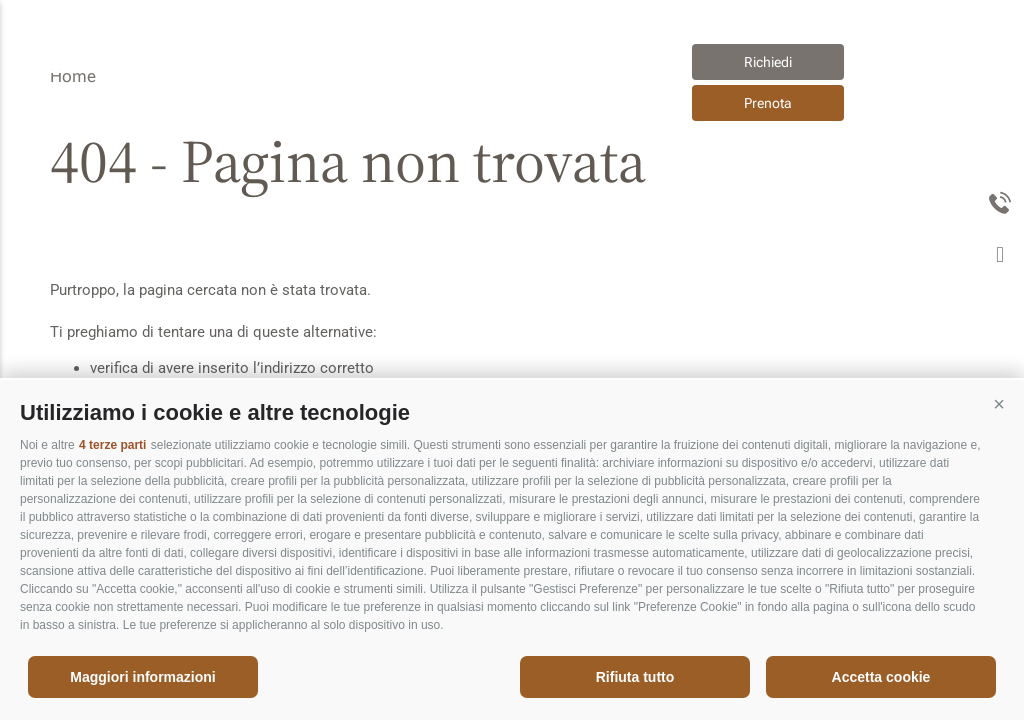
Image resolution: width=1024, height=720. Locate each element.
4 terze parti (112, 445)
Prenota (768, 103)
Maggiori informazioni (142, 677)
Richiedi (768, 62)
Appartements (299, 103)
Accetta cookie (881, 677)
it (617, 82)
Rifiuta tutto (635, 677)
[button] (999, 405)
